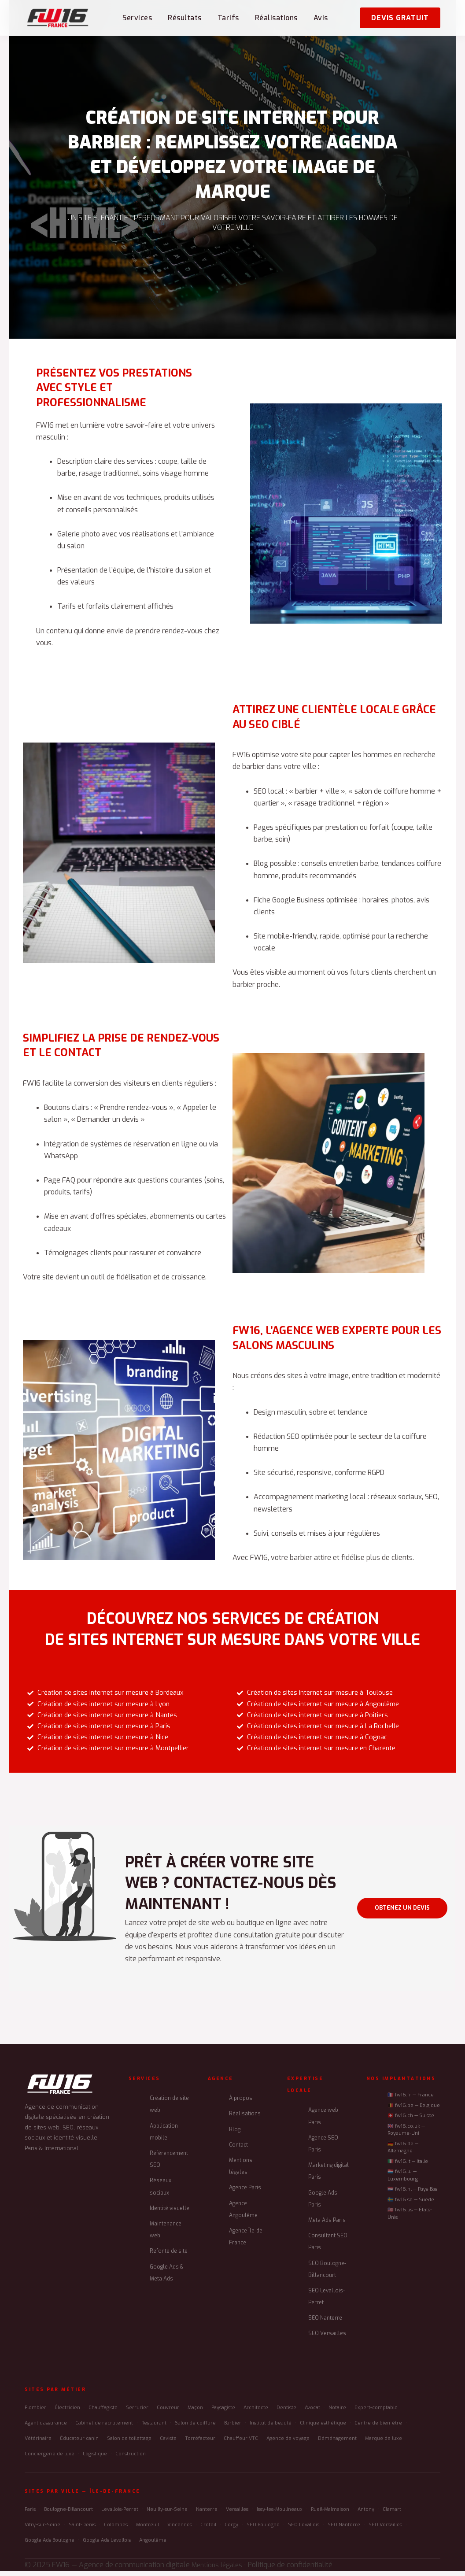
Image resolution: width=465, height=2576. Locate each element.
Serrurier (137, 2413)
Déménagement (337, 2443)
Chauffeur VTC (241, 2443)
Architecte (256, 2413)
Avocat (312, 2413)
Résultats (185, 17)
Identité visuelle (169, 2213)
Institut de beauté (271, 2428)
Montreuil (147, 2530)
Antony (366, 2514)
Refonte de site (169, 2256)
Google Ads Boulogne (49, 2545)
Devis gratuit (400, 17)
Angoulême (152, 2545)
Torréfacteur (200, 2443)
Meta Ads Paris (327, 2225)
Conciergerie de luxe (49, 2459)
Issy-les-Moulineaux (280, 2514)
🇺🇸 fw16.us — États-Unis (410, 2219)
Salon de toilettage (129, 2443)
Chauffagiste (103, 2413)
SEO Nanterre (325, 2323)
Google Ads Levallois (107, 2545)
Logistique (95, 2459)
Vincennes (179, 2530)
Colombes (116, 2530)
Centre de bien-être (378, 2428)
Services (137, 17)
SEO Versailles (327, 2338)
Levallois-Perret (119, 2514)
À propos (240, 2103)
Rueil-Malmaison (330, 2514)
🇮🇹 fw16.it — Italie (408, 2166)
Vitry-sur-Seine (42, 2530)
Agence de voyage (288, 2443)
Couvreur (168, 2413)
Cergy (231, 2530)
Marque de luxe (383, 2443)
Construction (130, 2459)
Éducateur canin (79, 2443)
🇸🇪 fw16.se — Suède (411, 2205)
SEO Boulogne (263, 2530)
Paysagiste (223, 2413)
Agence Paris (245, 2192)
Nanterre (207, 2514)
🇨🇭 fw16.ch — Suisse (411, 2121)
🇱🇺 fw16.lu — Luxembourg (403, 2180)
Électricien (67, 2413)
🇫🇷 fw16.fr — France (411, 2100)
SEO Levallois (303, 2530)
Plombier (35, 2413)
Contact (238, 2150)
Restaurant (153, 2428)
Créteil (208, 2530)
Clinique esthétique (323, 2428)
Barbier (232, 2428)
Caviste (168, 2443)
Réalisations (276, 17)
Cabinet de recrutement (104, 2428)
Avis (321, 17)
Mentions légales (219, 2570)
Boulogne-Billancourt (68, 2514)
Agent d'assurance (46, 2428)
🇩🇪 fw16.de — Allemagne (403, 2153)
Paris (30, 2514)
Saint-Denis (82, 2530)
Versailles (237, 2514)
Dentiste (286, 2413)
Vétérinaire (38, 2443)
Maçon (195, 2413)
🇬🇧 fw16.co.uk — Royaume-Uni (406, 2135)
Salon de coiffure (195, 2428)
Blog (234, 2134)
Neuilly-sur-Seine (167, 2514)
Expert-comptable (376, 2413)
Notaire (337, 2413)
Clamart (392, 2514)
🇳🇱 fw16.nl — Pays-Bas (412, 2194)
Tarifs (228, 17)
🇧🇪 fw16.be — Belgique (414, 2110)
